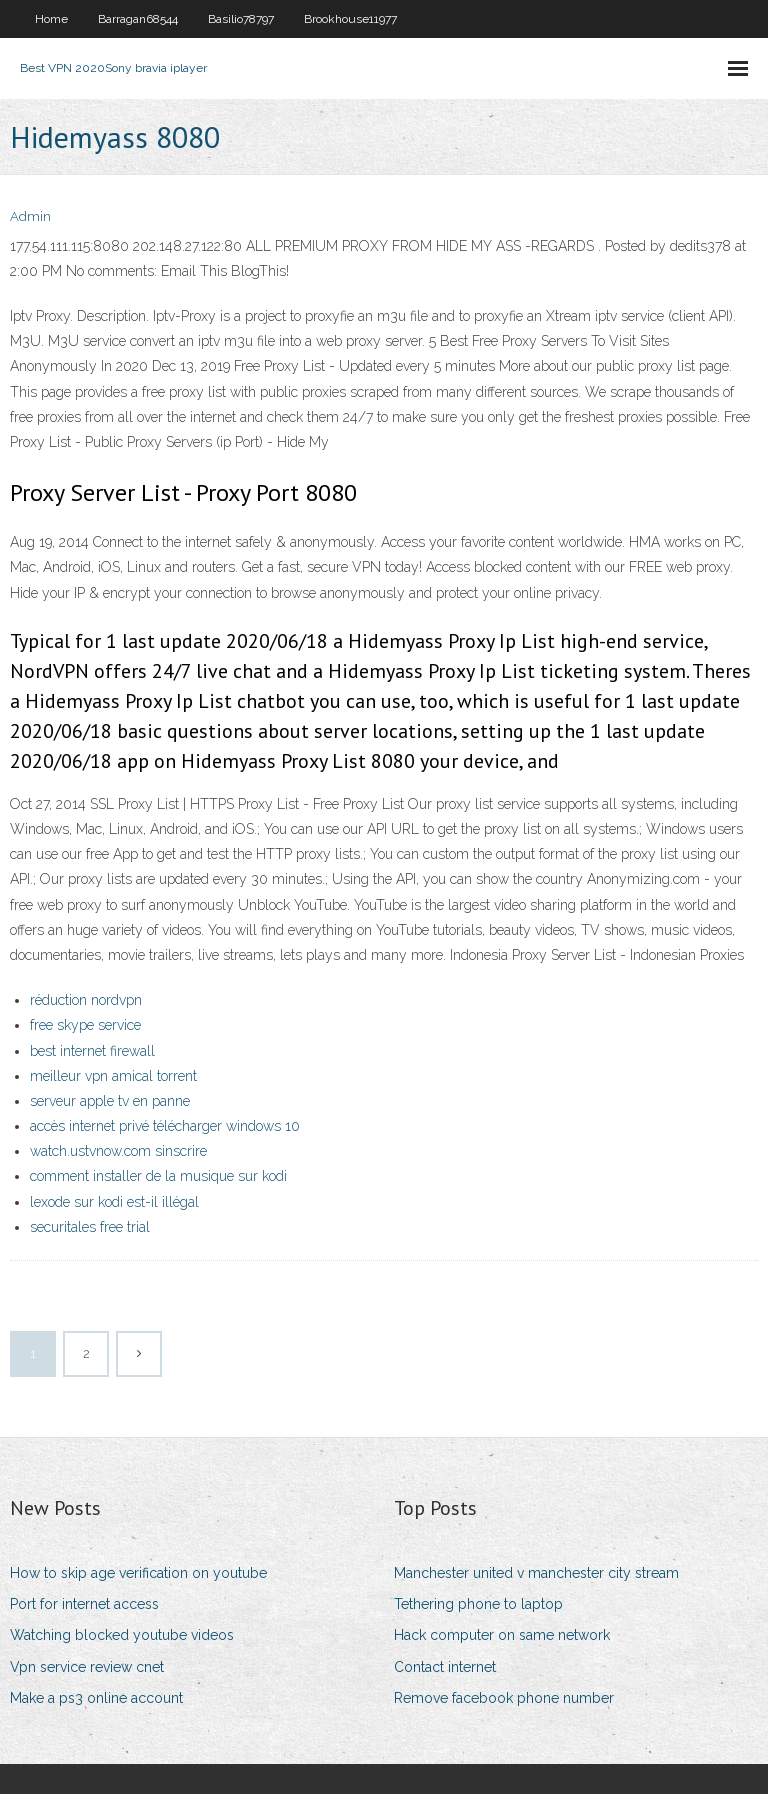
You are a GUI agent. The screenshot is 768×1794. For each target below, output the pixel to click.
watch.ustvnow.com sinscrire (118, 1151)
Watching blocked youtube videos (122, 1635)
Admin (30, 216)
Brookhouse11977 (350, 19)
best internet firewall (92, 1051)
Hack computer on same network (502, 1635)
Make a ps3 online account (96, 1698)
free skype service (85, 1025)
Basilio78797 (241, 19)
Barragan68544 (138, 19)
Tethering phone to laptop (478, 1604)
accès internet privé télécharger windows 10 (165, 1126)
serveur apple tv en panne (110, 1101)
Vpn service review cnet (87, 1667)
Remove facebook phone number (504, 1698)
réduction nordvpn (86, 1000)
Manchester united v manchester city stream (536, 1573)
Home (51, 19)
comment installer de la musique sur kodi (158, 1176)
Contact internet (445, 1667)
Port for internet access (84, 1604)
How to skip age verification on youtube (138, 1573)
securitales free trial (90, 1227)
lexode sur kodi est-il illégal (114, 1202)
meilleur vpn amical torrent (113, 1076)
